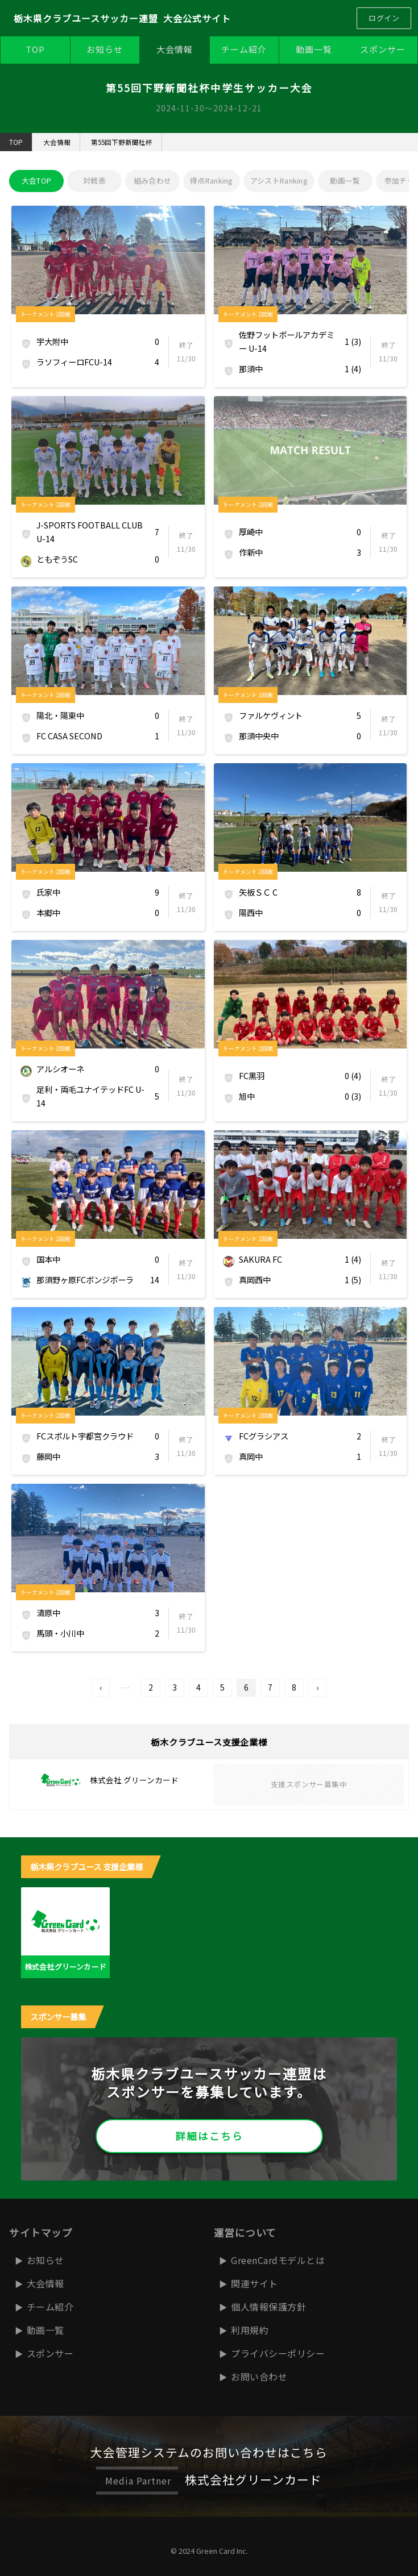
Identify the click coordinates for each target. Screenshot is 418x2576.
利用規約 (249, 2330)
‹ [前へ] (101, 1687)
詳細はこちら (209, 2136)
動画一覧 (314, 49)
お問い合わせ (259, 2376)
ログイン (384, 18)
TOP (35, 49)
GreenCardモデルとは (278, 2260)
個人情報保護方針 (268, 2306)
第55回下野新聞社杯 (121, 142)
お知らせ (104, 49)
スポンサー (382, 49)
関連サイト (254, 2283)
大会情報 (174, 49)
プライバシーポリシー (278, 2353)
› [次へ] (317, 1687)
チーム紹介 (244, 49)
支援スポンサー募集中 (309, 1784)
